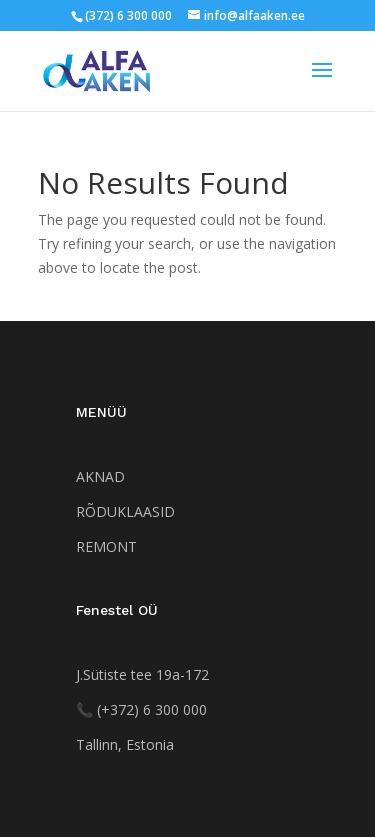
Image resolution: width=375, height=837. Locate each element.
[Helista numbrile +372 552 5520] (141, 709)
